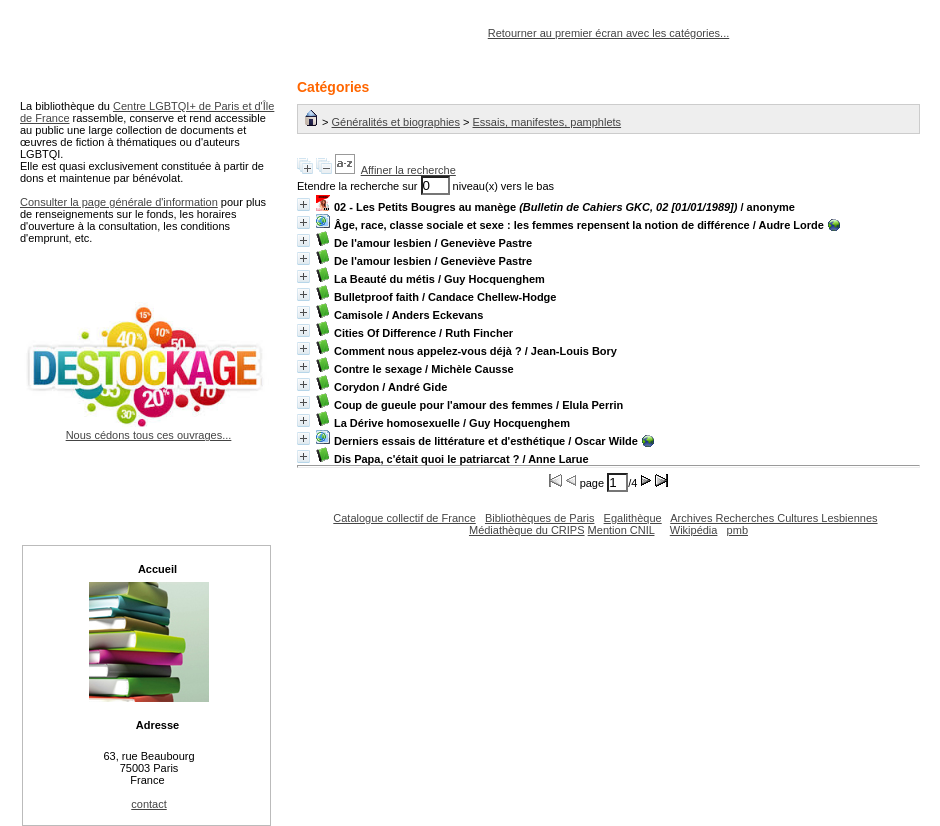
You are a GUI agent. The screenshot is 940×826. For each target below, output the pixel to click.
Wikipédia (694, 530)
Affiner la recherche (408, 170)
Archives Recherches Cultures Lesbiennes (773, 518)
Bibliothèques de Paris (539, 518)
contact (148, 804)
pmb (737, 530)
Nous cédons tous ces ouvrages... (148, 429)
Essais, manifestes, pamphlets (547, 122)
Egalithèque (633, 518)
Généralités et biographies (396, 122)
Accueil (157, 569)
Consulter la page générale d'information (119, 202)
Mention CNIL (621, 530)
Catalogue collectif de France (404, 518)
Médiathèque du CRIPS (527, 530)
